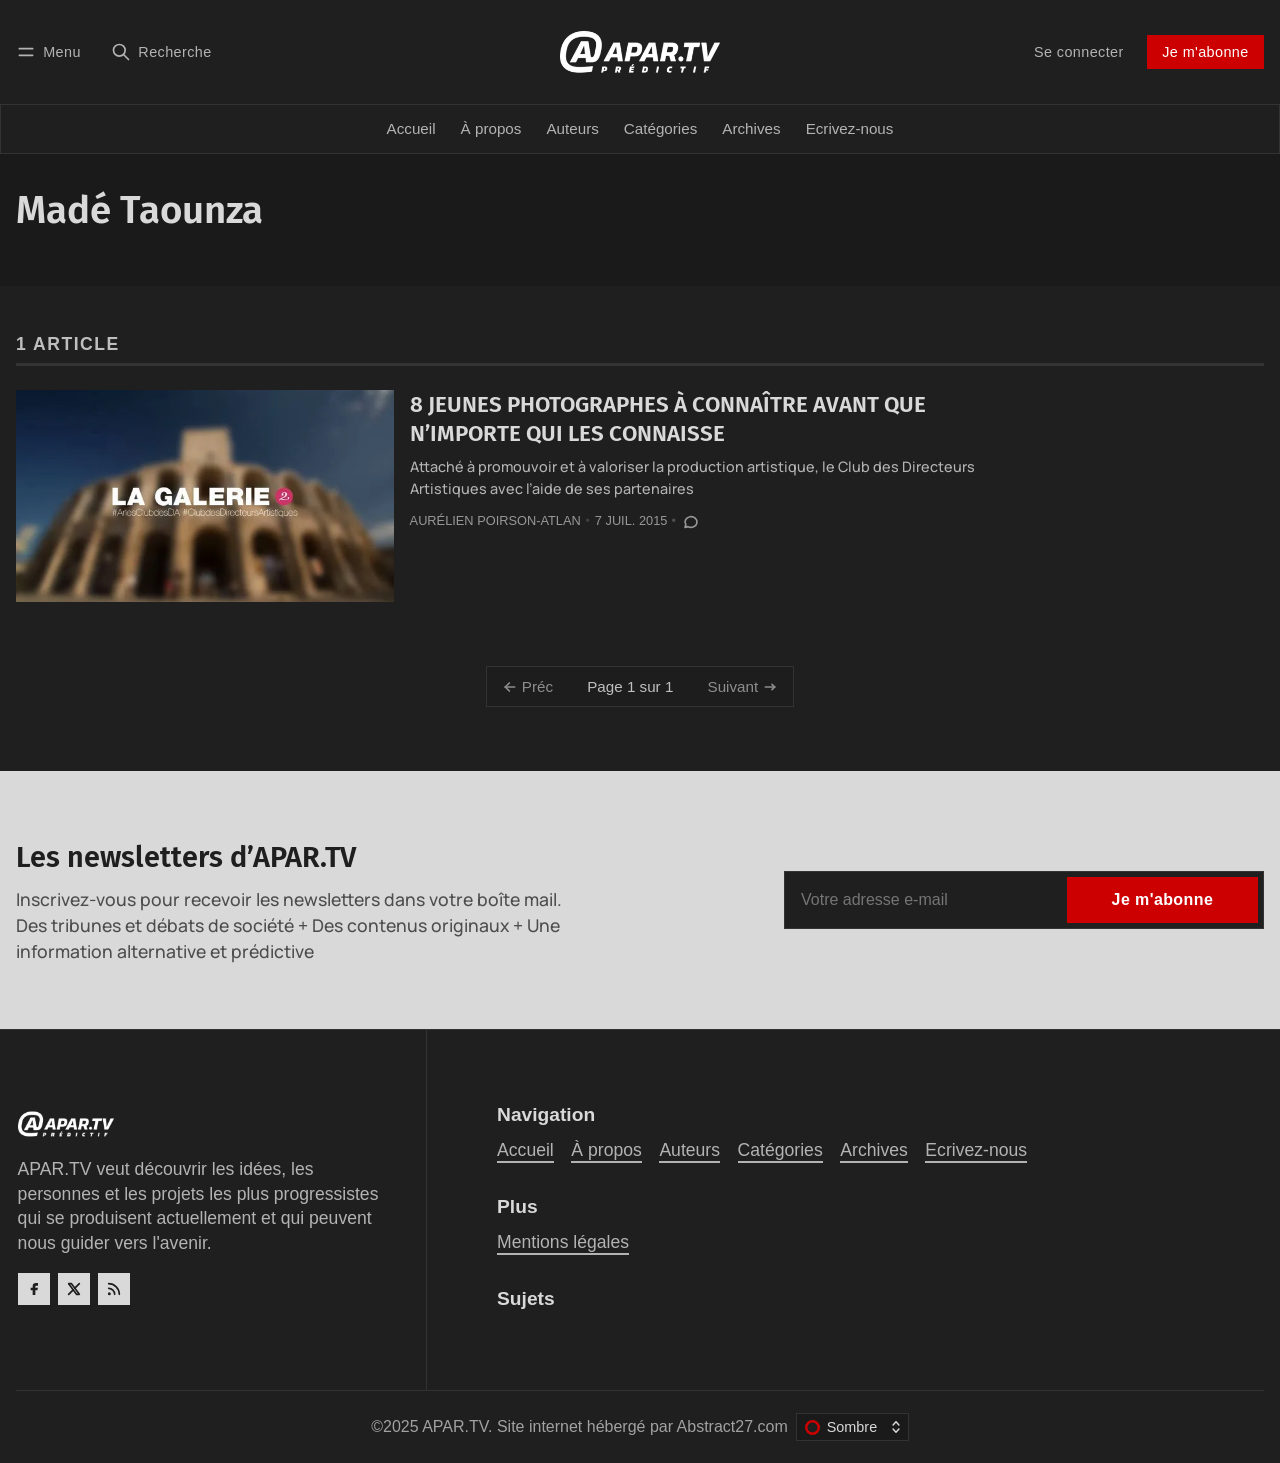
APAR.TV (455, 1426)
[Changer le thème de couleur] (852, 1427)
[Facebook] (34, 1289)
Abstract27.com (732, 1426)
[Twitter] (74, 1289)
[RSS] (114, 1289)
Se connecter (1079, 52)
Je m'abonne (1205, 52)
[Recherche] (161, 51)
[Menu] (52, 51)
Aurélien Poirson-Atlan (495, 520)
